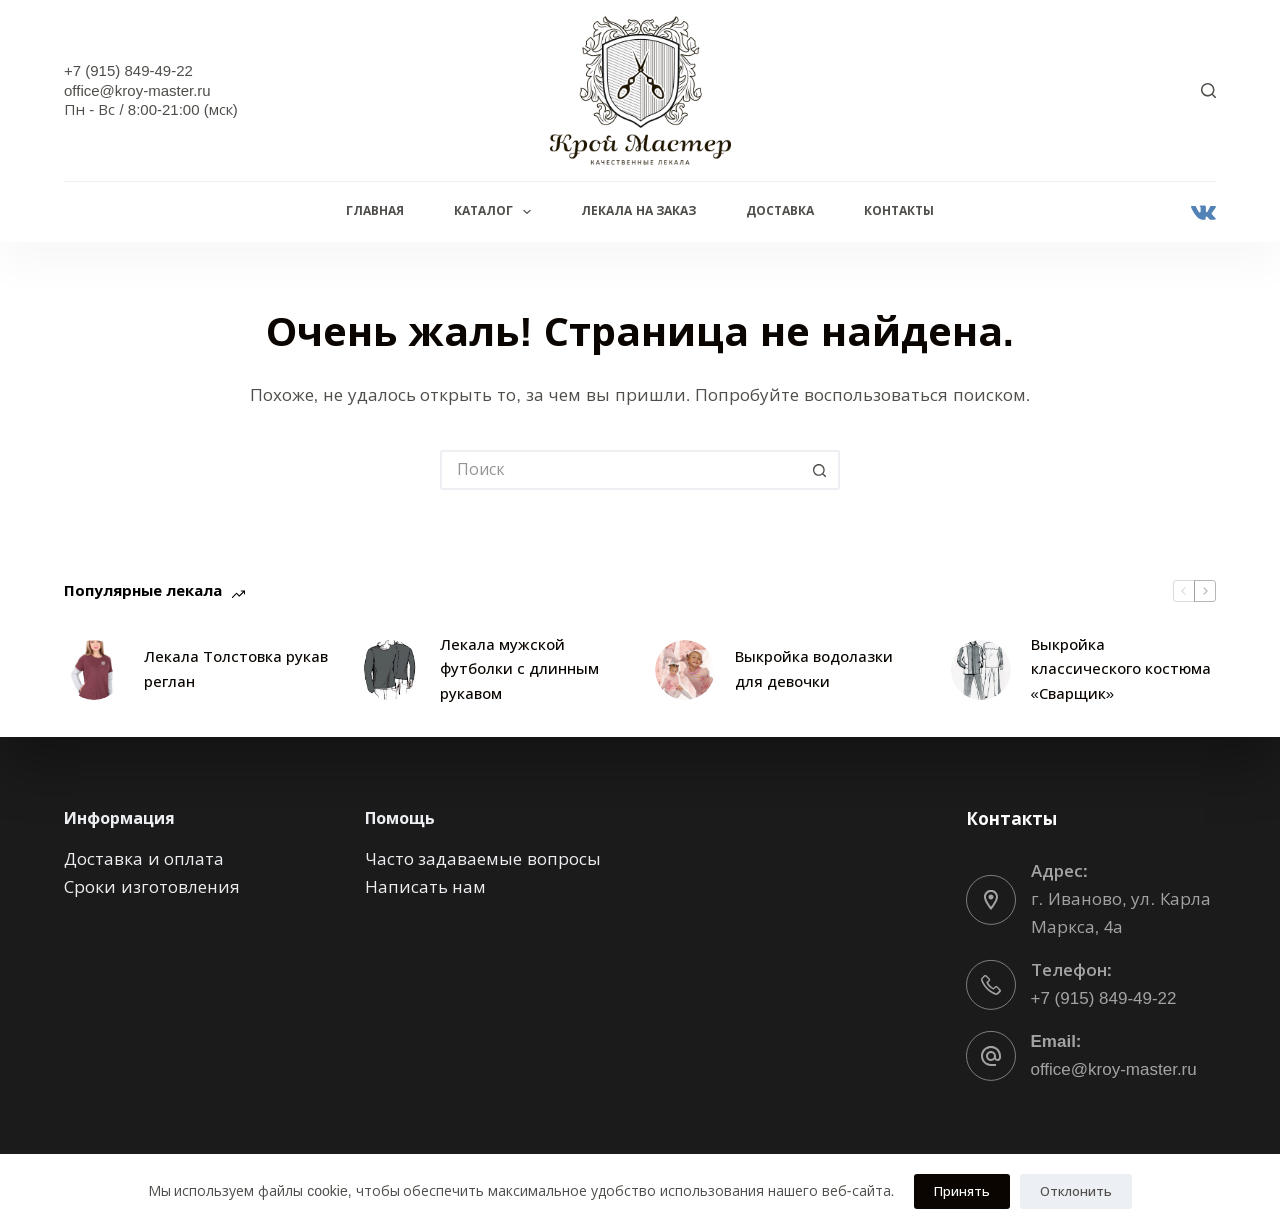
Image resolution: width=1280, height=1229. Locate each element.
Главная (375, 211)
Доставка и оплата (144, 858)
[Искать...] (620, 470)
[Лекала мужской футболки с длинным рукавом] (390, 670)
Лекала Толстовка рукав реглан (236, 669)
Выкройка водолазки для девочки (814, 669)
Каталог (496, 212)
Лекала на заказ (638, 211)
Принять (962, 1191)
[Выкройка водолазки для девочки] (685, 670)
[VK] (1203, 212)
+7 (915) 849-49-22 (1104, 998)
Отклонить (1076, 1191)
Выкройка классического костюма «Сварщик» (1121, 669)
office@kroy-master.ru (1114, 1069)
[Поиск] (1208, 90)
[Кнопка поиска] (820, 470)
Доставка (780, 211)
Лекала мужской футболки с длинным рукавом (519, 669)
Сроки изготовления (152, 887)
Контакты (899, 211)
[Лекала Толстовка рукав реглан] (94, 670)
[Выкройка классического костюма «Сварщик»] (981, 670)
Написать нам (426, 887)
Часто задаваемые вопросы (483, 858)
